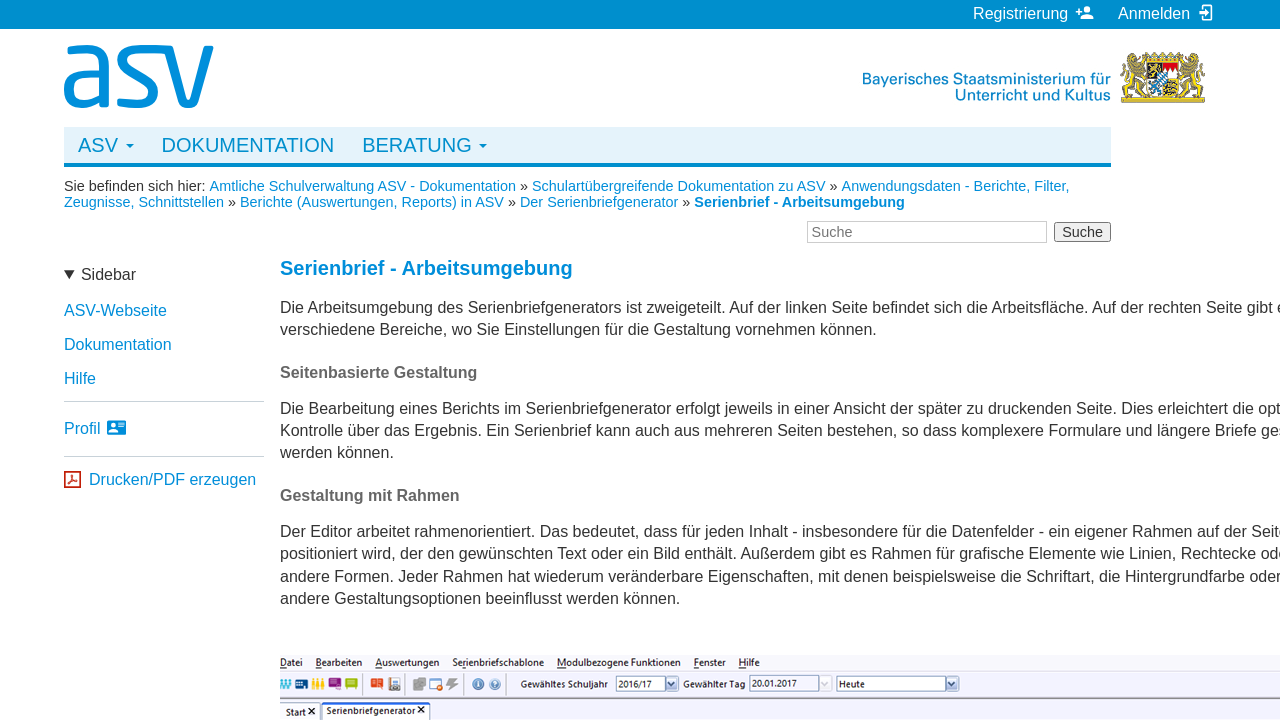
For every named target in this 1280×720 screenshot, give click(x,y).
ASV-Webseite (115, 310)
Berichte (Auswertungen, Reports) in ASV (372, 202)
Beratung (424, 145)
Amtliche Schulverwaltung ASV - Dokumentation (363, 186)
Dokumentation (248, 145)
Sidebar (108, 274)
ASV (106, 145)
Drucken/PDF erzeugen (172, 479)
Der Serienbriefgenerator (599, 202)
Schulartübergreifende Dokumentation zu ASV (679, 186)
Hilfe (80, 378)
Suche (1082, 232)
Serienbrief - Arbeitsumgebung (799, 202)
